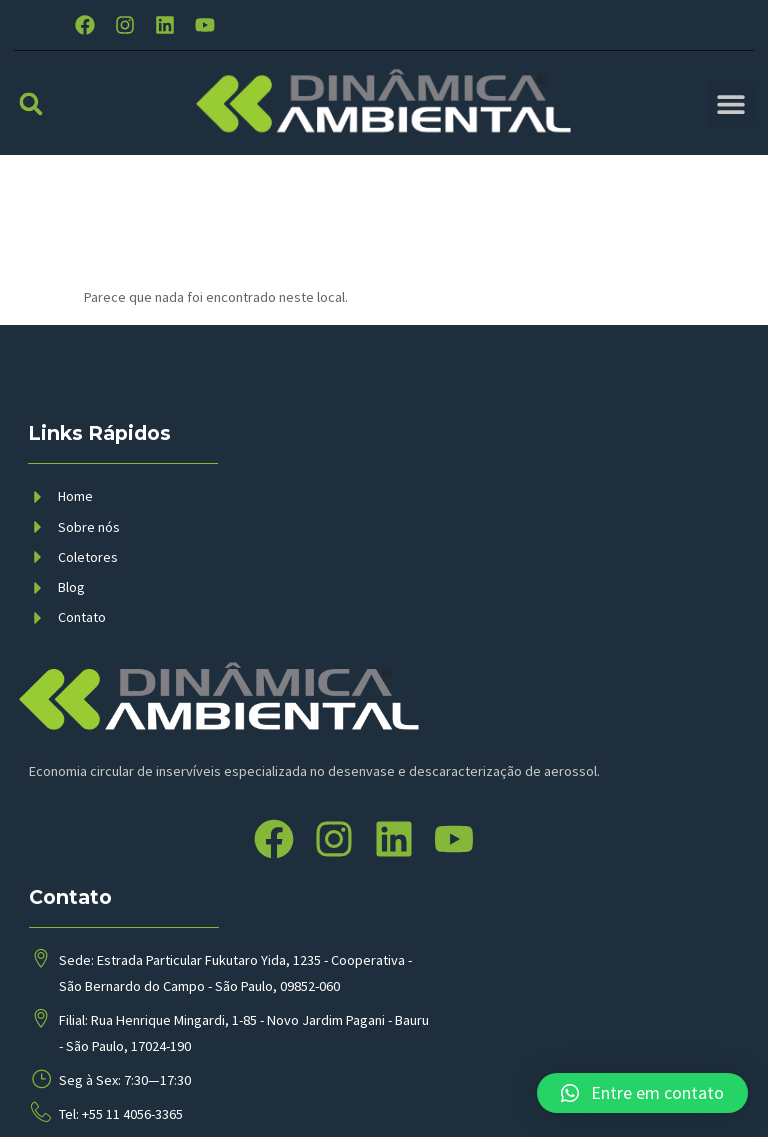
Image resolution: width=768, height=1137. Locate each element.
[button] (30, 122)
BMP (278, 1101)
